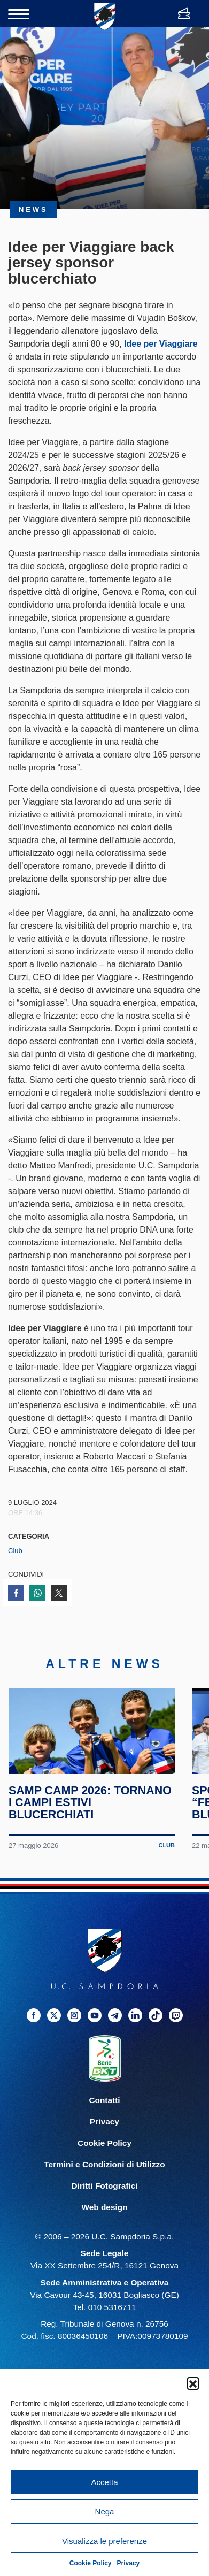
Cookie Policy (90, 2563)
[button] (193, 2383)
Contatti (104, 2110)
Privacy (128, 2563)
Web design (104, 2217)
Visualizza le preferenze (104, 2541)
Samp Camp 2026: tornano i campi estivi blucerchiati (91, 1812)
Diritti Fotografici (105, 2195)
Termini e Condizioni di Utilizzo (104, 2174)
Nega (104, 2511)
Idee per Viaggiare (161, 343)
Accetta (104, 2482)
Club (15, 1551)
